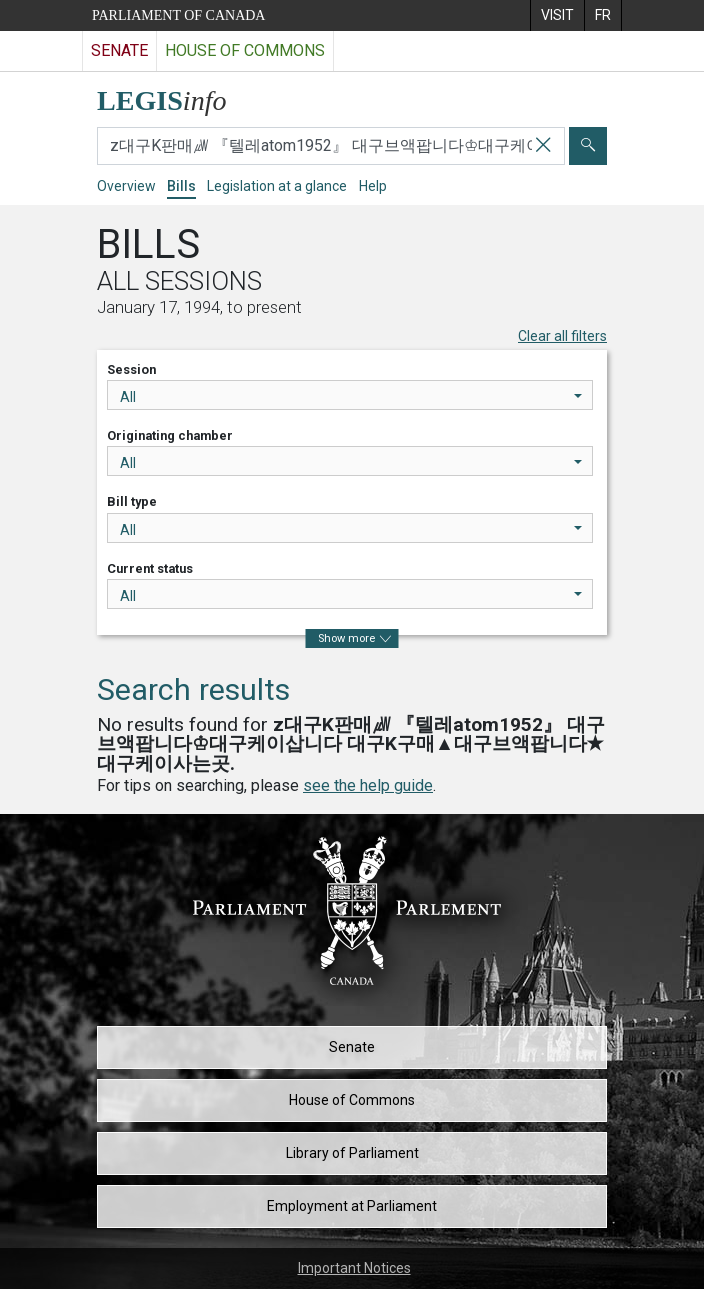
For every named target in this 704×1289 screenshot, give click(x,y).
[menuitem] (557, 15)
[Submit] (588, 146)
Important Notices (354, 1268)
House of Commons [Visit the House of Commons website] (245, 50)
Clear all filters (562, 336)
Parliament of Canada (178, 15)
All (351, 397)
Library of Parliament (352, 1153)
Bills (181, 186)
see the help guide (368, 785)
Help (373, 186)
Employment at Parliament (352, 1206)
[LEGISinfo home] (173, 95)
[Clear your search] (543, 146)
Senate (352, 1047)
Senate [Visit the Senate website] (119, 50)
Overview (126, 186)
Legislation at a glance (277, 186)
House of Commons (352, 1100)
